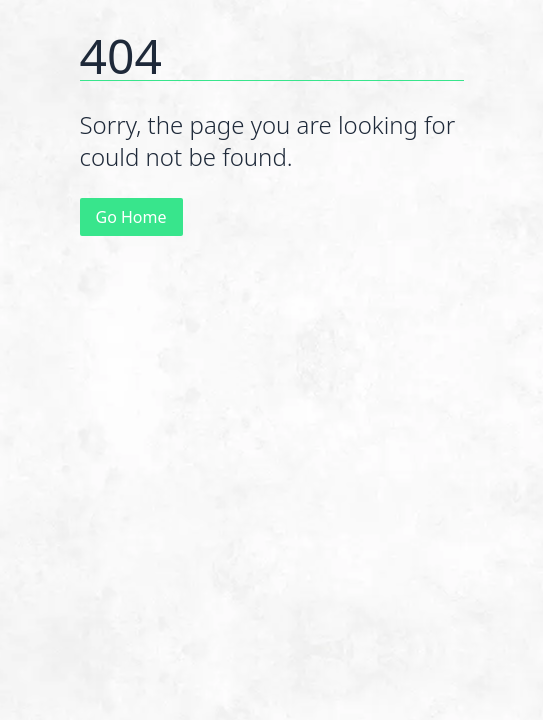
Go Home (131, 217)
